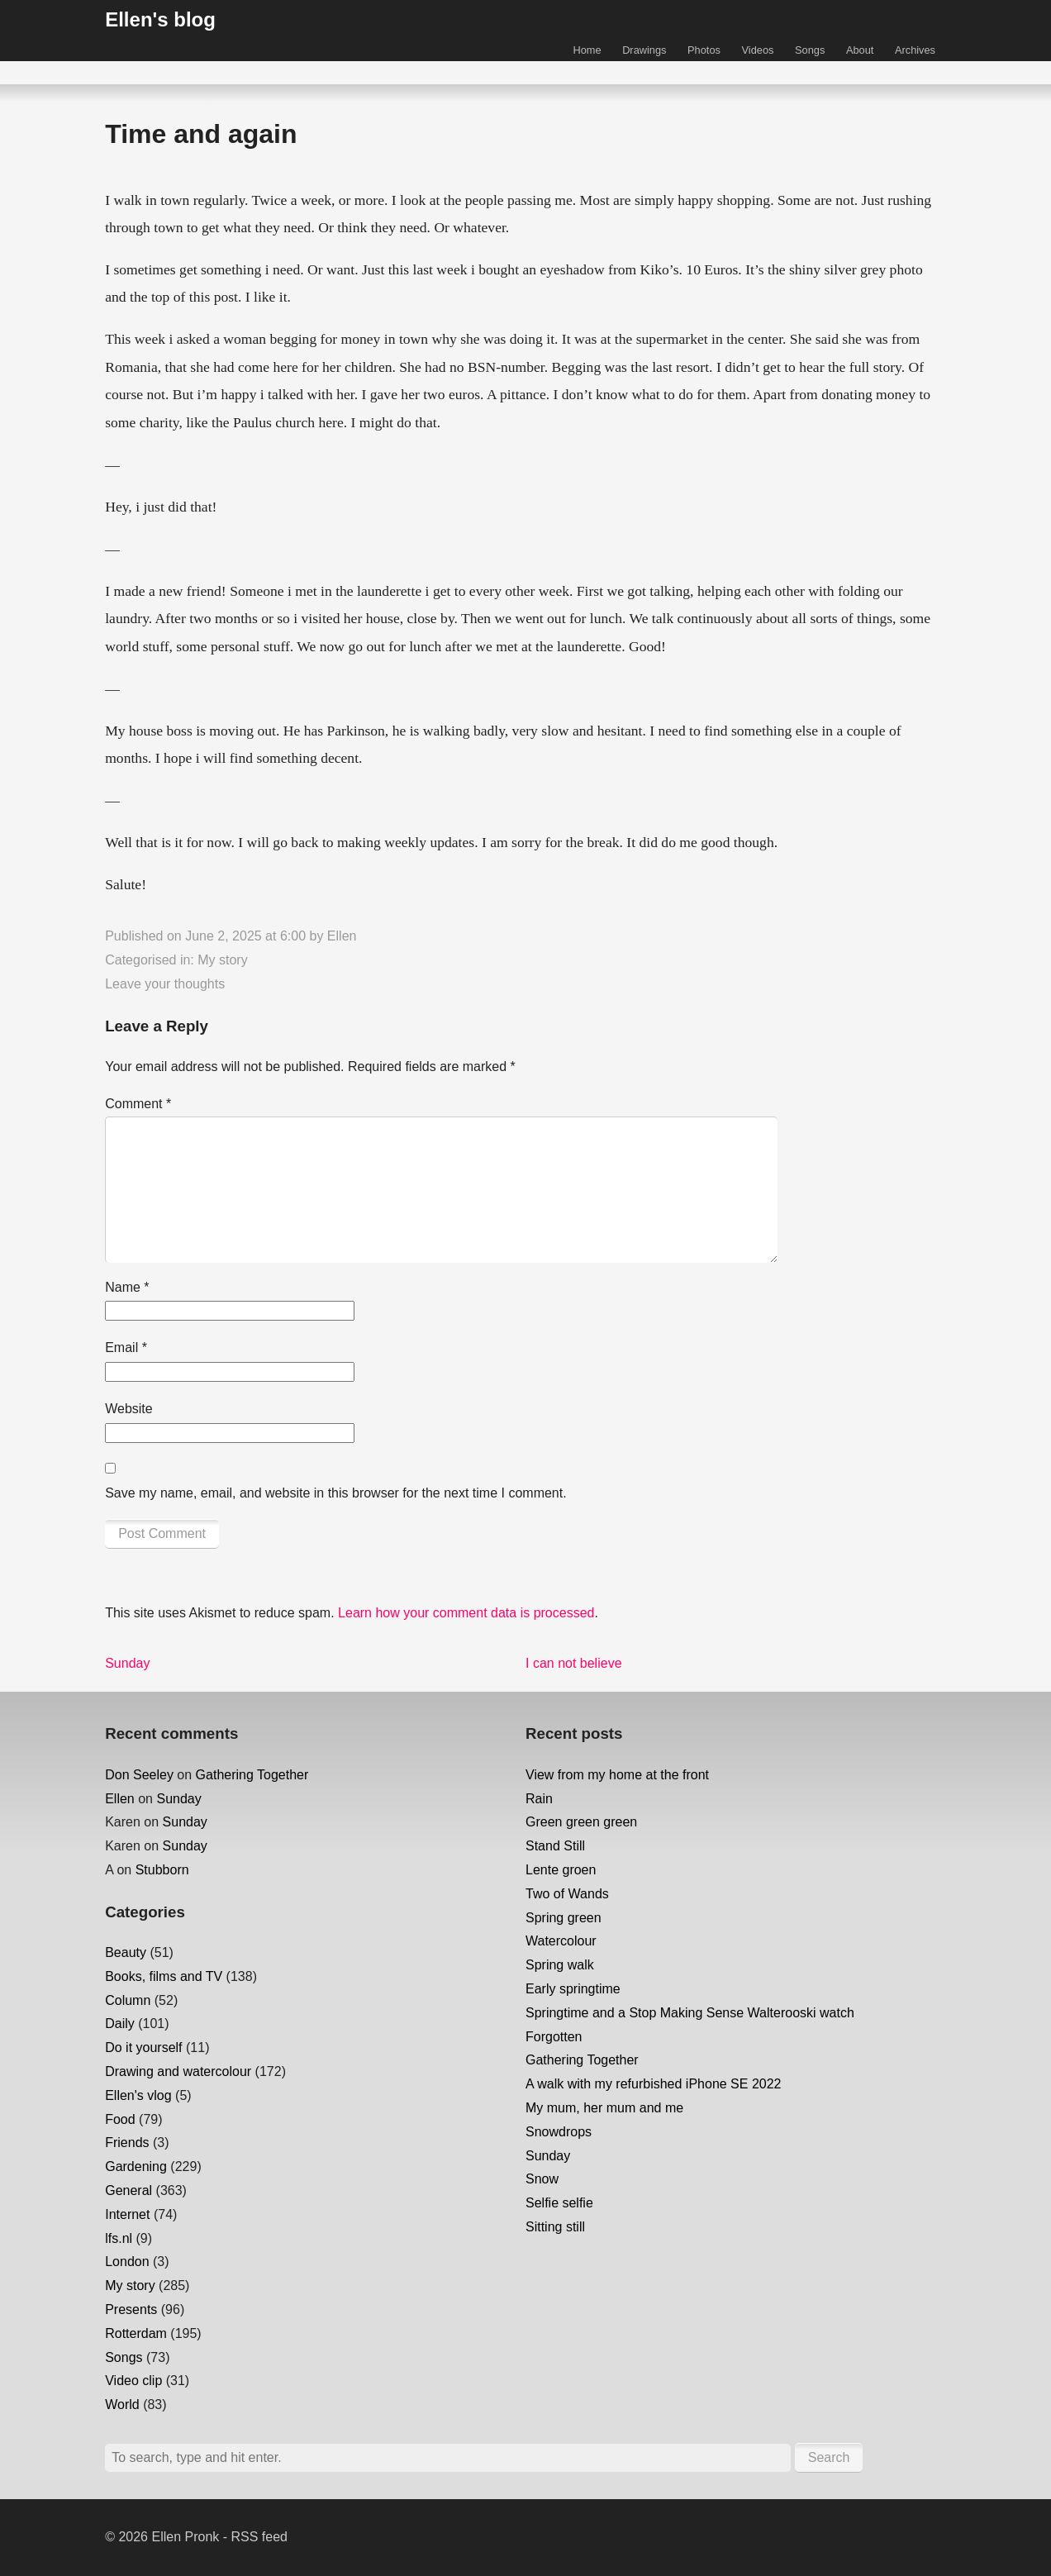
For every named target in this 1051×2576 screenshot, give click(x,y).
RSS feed (259, 2537)
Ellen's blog (160, 19)
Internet (127, 2214)
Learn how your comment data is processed (466, 1613)
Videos (758, 50)
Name (127, 1287)
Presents (131, 2309)
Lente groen (561, 1870)
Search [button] (829, 2457)
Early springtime (573, 1989)
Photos (703, 50)
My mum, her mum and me (604, 2108)
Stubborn (162, 1870)
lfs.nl (118, 2238)
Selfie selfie (559, 2203)
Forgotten (554, 2037)
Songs (810, 50)
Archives (915, 50)
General (128, 2190)
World (122, 2404)
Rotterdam (136, 2333)
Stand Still (555, 1846)
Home (587, 50)
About (859, 50)
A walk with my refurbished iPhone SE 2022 (654, 2084)
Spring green (564, 1918)
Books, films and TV (163, 1976)
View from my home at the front (617, 1775)
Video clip (133, 2381)
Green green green (581, 1822)
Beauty (125, 1952)
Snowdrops (559, 2132)
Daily (120, 2024)
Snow (542, 2179)
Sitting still (555, 2227)
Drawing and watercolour (178, 2071)
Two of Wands (567, 1894)
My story (222, 960)
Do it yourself (143, 2047)
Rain (539, 1799)
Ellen (342, 936)
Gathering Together (252, 1775)
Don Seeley (139, 1775)
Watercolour (561, 1941)
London (127, 2262)
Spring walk (560, 1965)
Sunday (178, 1799)
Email (126, 1347)
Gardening (136, 2166)
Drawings (644, 50)
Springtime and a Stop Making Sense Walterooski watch (690, 2013)
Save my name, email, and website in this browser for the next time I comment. (335, 1493)
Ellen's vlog (138, 2095)
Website (129, 1409)
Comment (138, 1104)
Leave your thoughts (165, 984)
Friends (127, 2143)
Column (127, 2000)
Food (120, 2119)
